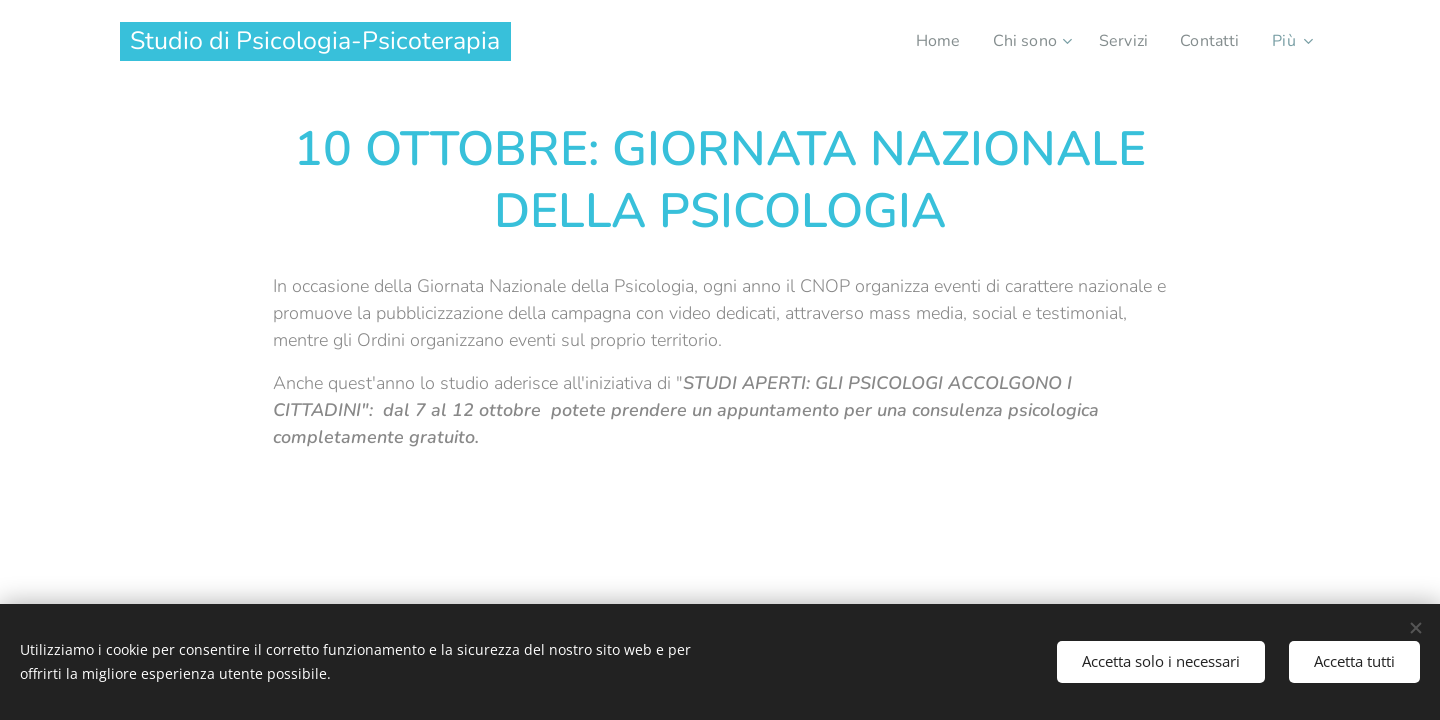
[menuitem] (928, 41)
